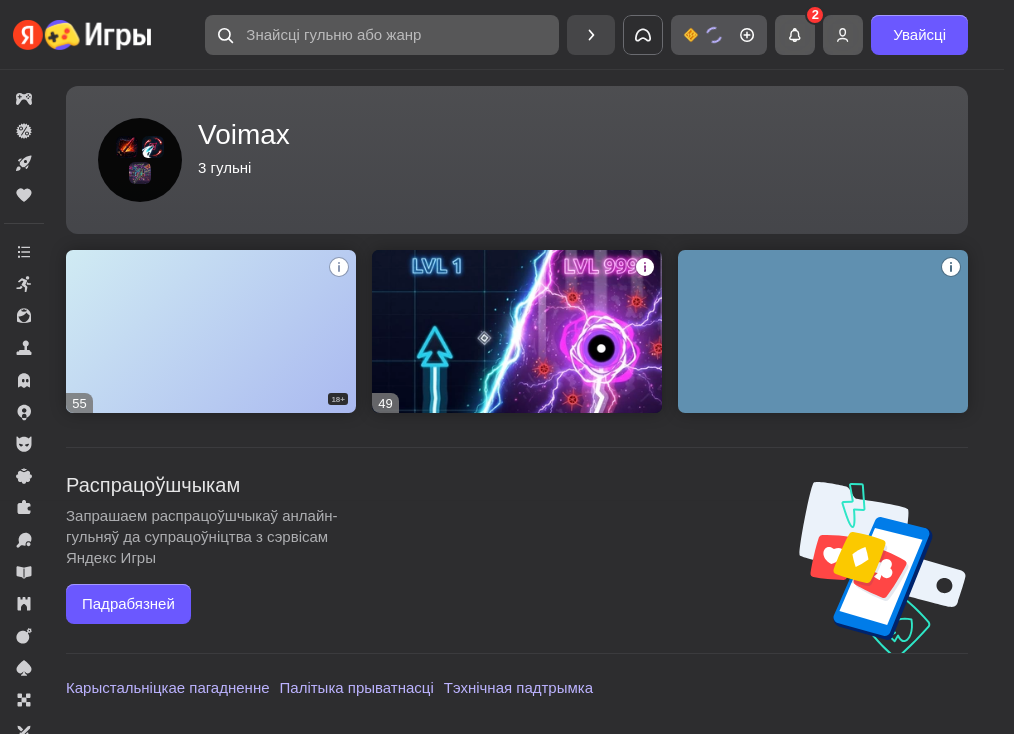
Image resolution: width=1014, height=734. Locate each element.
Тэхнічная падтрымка (518, 687)
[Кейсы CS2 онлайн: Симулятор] (211, 331)
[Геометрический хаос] (517, 331)
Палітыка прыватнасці (357, 687)
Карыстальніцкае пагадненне (168, 687)
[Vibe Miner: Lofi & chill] (823, 331)
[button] (382, 35)
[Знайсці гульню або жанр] (382, 35)
